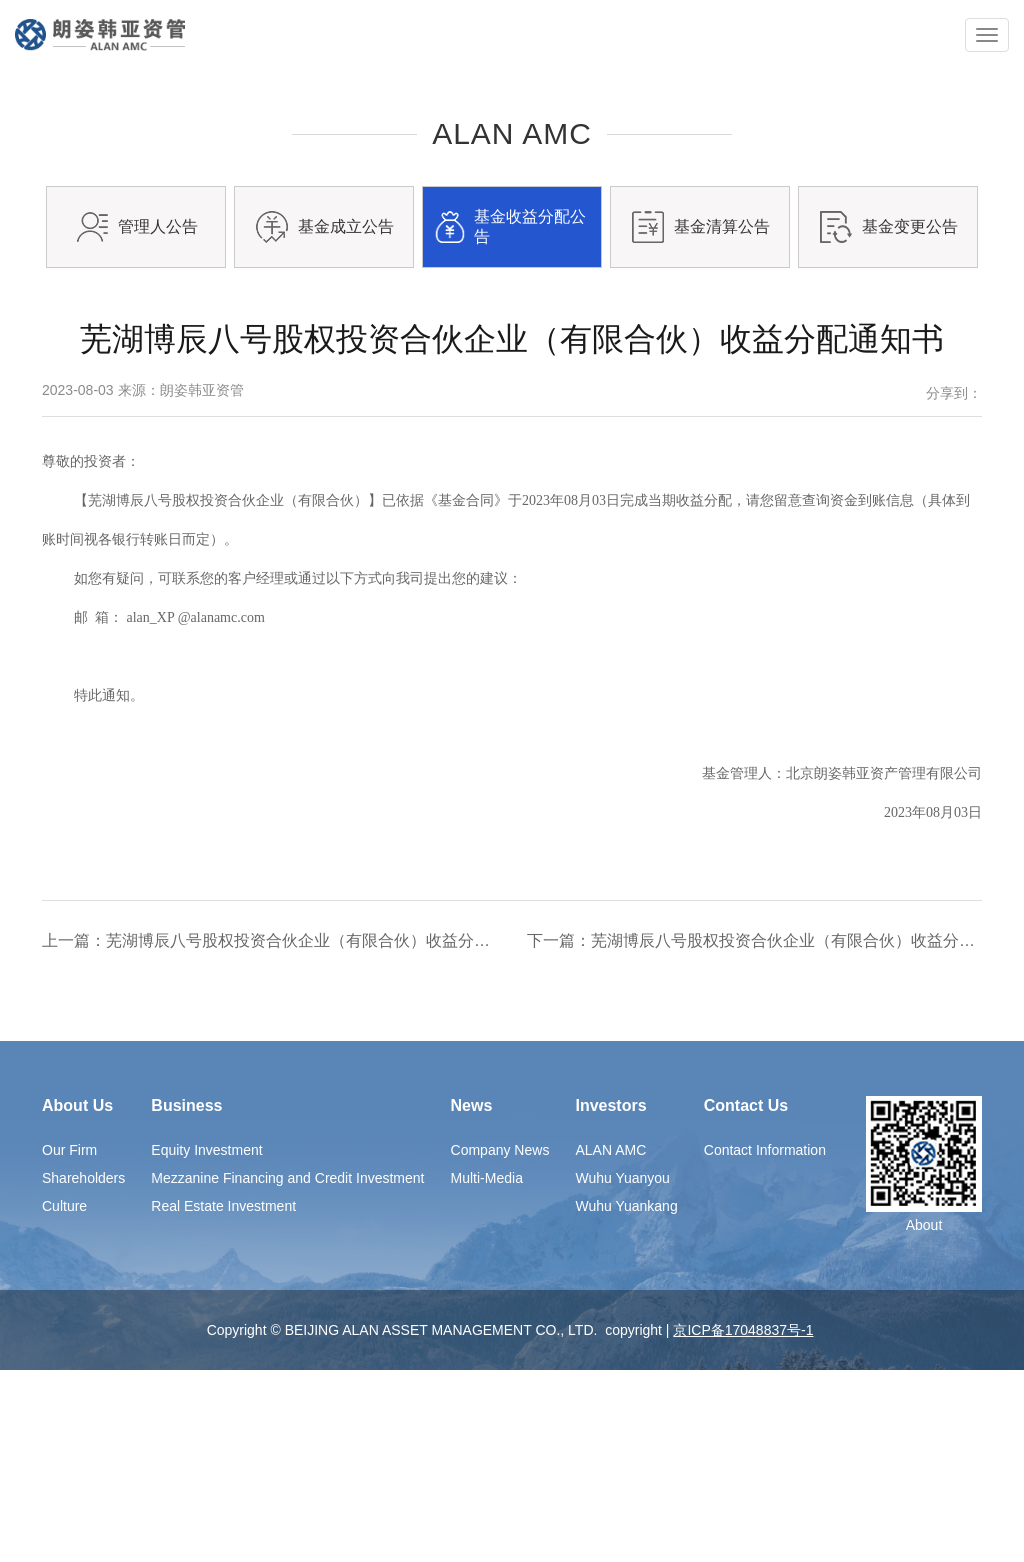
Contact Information (765, 1342)
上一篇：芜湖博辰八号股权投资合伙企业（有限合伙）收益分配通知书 (269, 1132)
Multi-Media (487, 1370)
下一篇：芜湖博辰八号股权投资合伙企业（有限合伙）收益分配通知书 (754, 1132)
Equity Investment (206, 1342)
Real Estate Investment (223, 1398)
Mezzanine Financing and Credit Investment (287, 1370)
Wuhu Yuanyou (622, 1370)
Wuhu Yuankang (626, 1398)
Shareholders (83, 1370)
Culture (64, 1398)
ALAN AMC (610, 1342)
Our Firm (69, 1342)
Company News (500, 1342)
